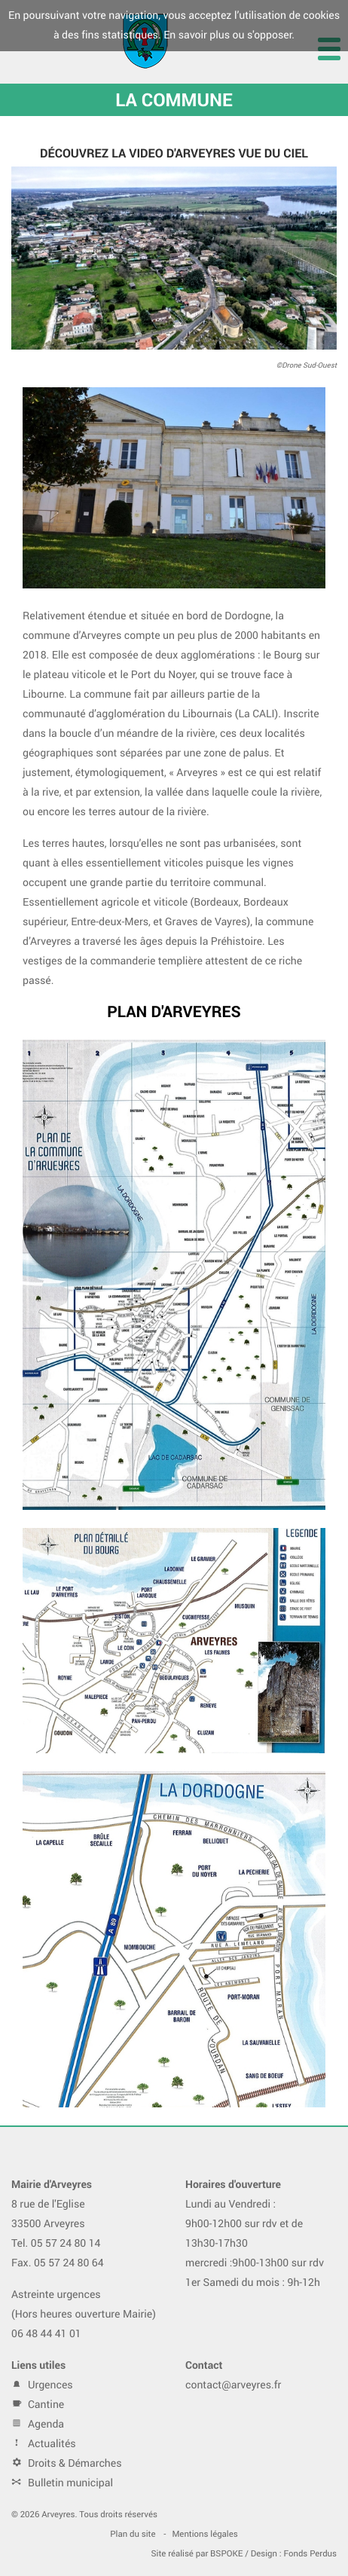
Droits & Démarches (66, 2463)
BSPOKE (226, 2553)
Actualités (43, 2444)
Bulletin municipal (62, 2483)
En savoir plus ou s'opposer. (229, 35)
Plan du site (132, 2534)
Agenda (37, 2424)
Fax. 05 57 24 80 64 (57, 2263)
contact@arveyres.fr (233, 2385)
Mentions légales (204, 2534)
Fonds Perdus (310, 2553)
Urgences (42, 2385)
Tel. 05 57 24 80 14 (56, 2243)
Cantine (37, 2404)
